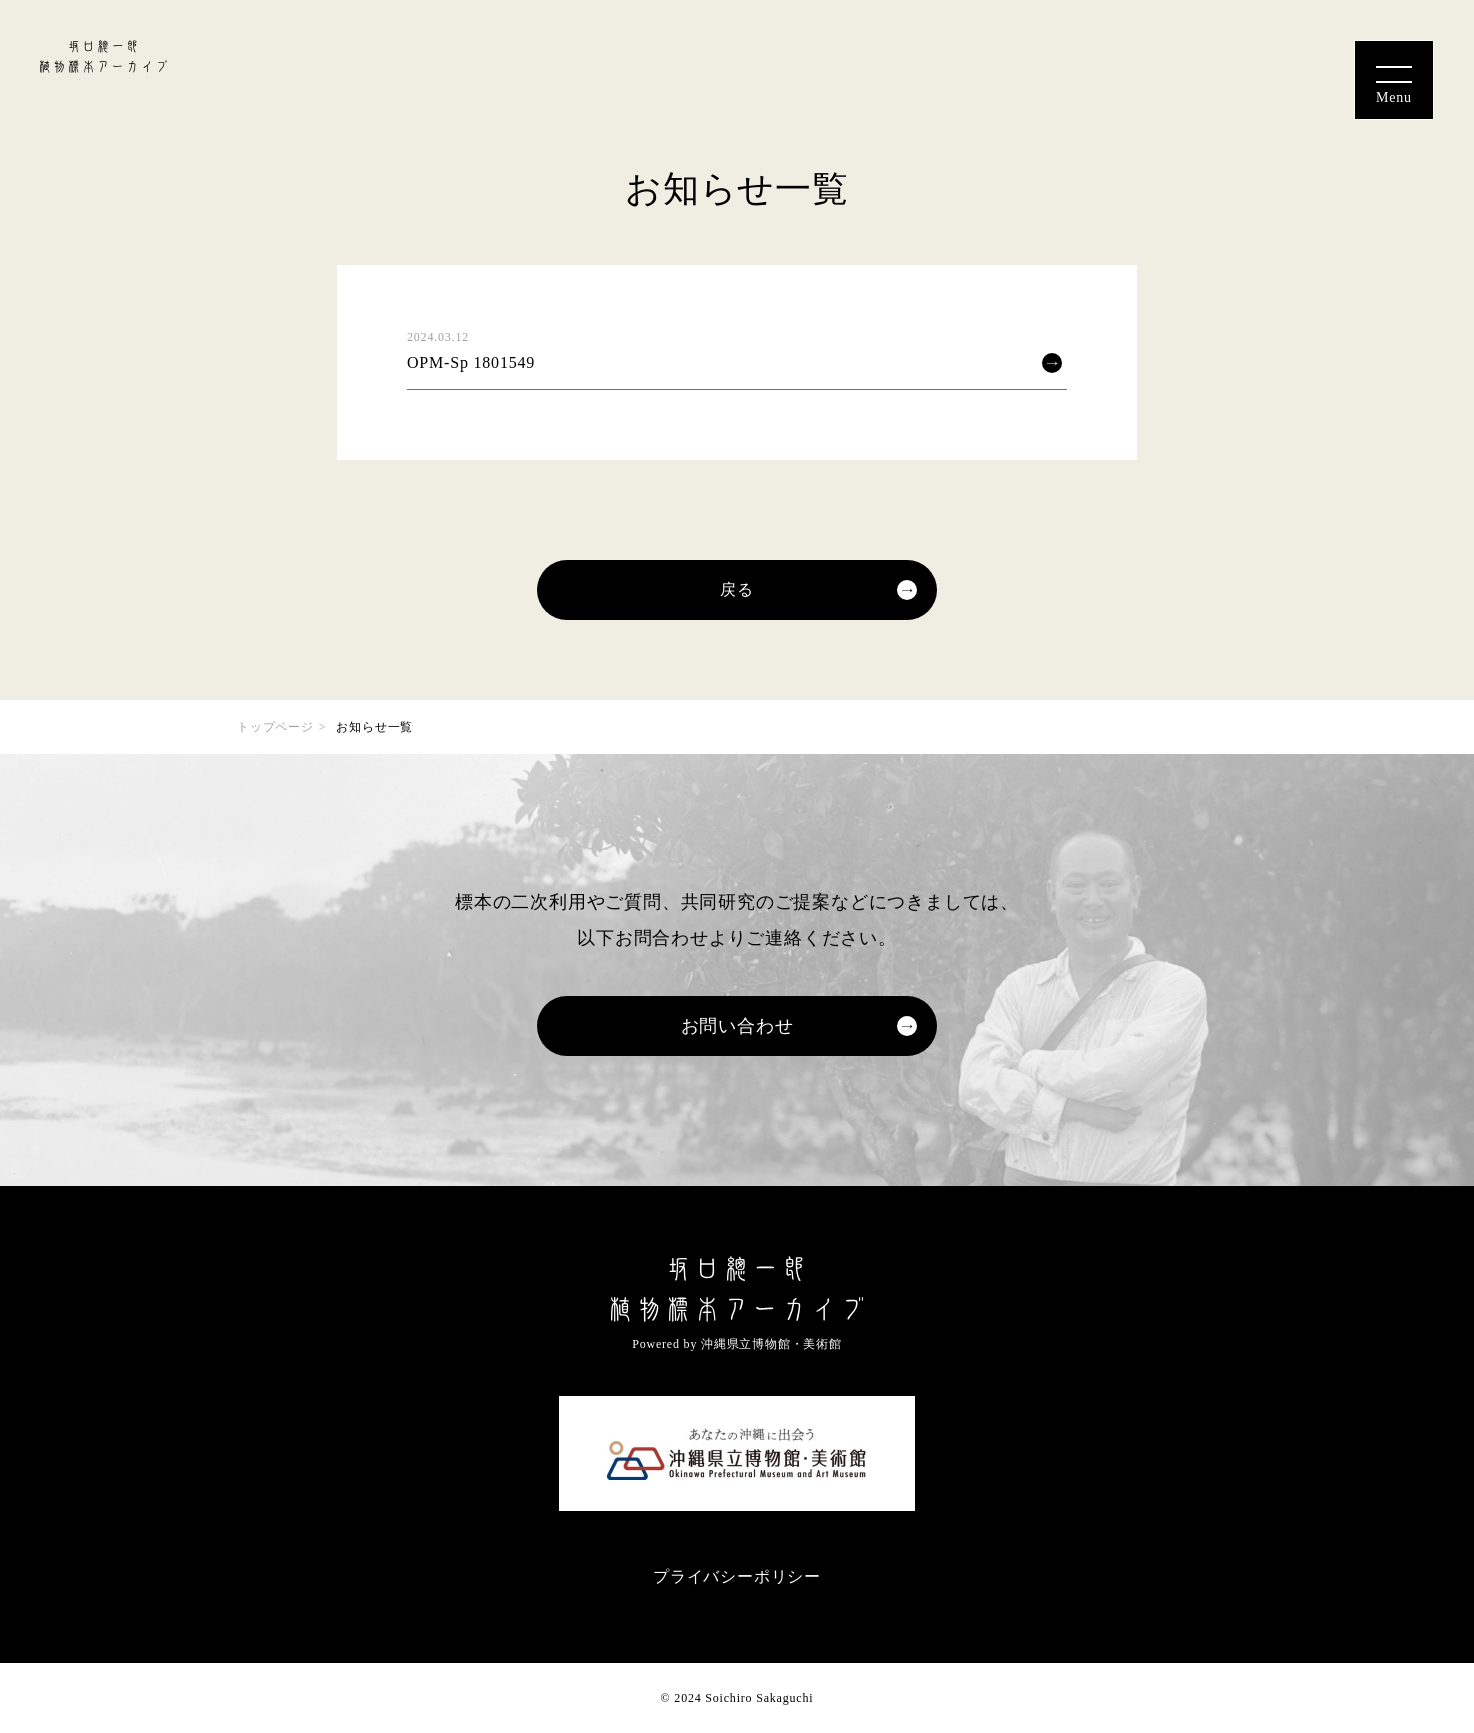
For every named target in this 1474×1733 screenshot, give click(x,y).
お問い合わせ (737, 1026)
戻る (737, 589)
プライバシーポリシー (737, 1576)
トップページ (275, 727)
